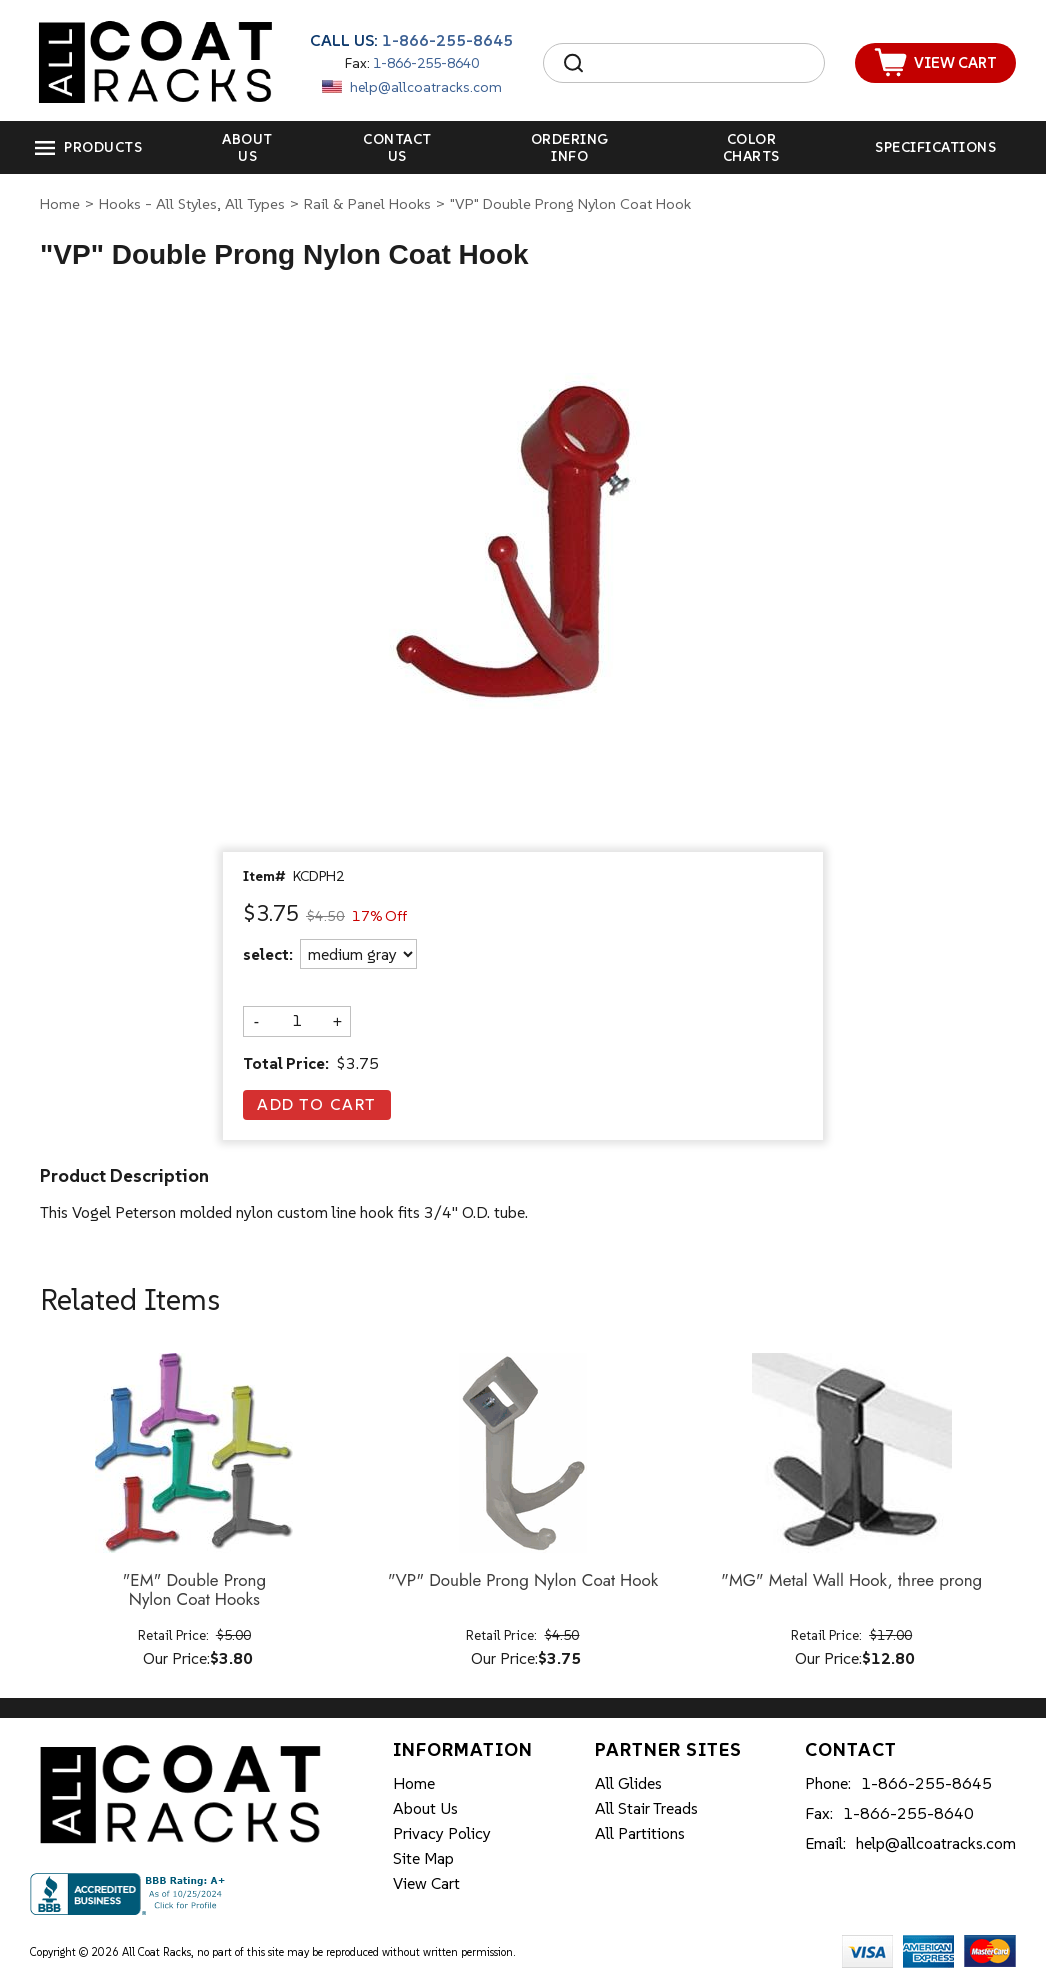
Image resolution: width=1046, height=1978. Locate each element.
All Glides (628, 1783)
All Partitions (640, 1833)
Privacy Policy (442, 1833)
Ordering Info (570, 147)
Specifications (935, 147)
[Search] (702, 63)
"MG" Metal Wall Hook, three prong (851, 1581)
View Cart (426, 1883)
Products (103, 147)
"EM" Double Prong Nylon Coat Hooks (194, 1590)
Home (60, 203)
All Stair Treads (646, 1808)
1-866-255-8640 (426, 63)
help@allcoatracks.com (426, 87)
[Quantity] (297, 1020)
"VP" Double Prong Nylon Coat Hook (523, 1581)
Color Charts (751, 147)
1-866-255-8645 (447, 40)
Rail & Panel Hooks (367, 203)
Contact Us (397, 147)
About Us (247, 147)
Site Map (423, 1858)
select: (268, 955)
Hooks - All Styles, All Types (192, 203)
